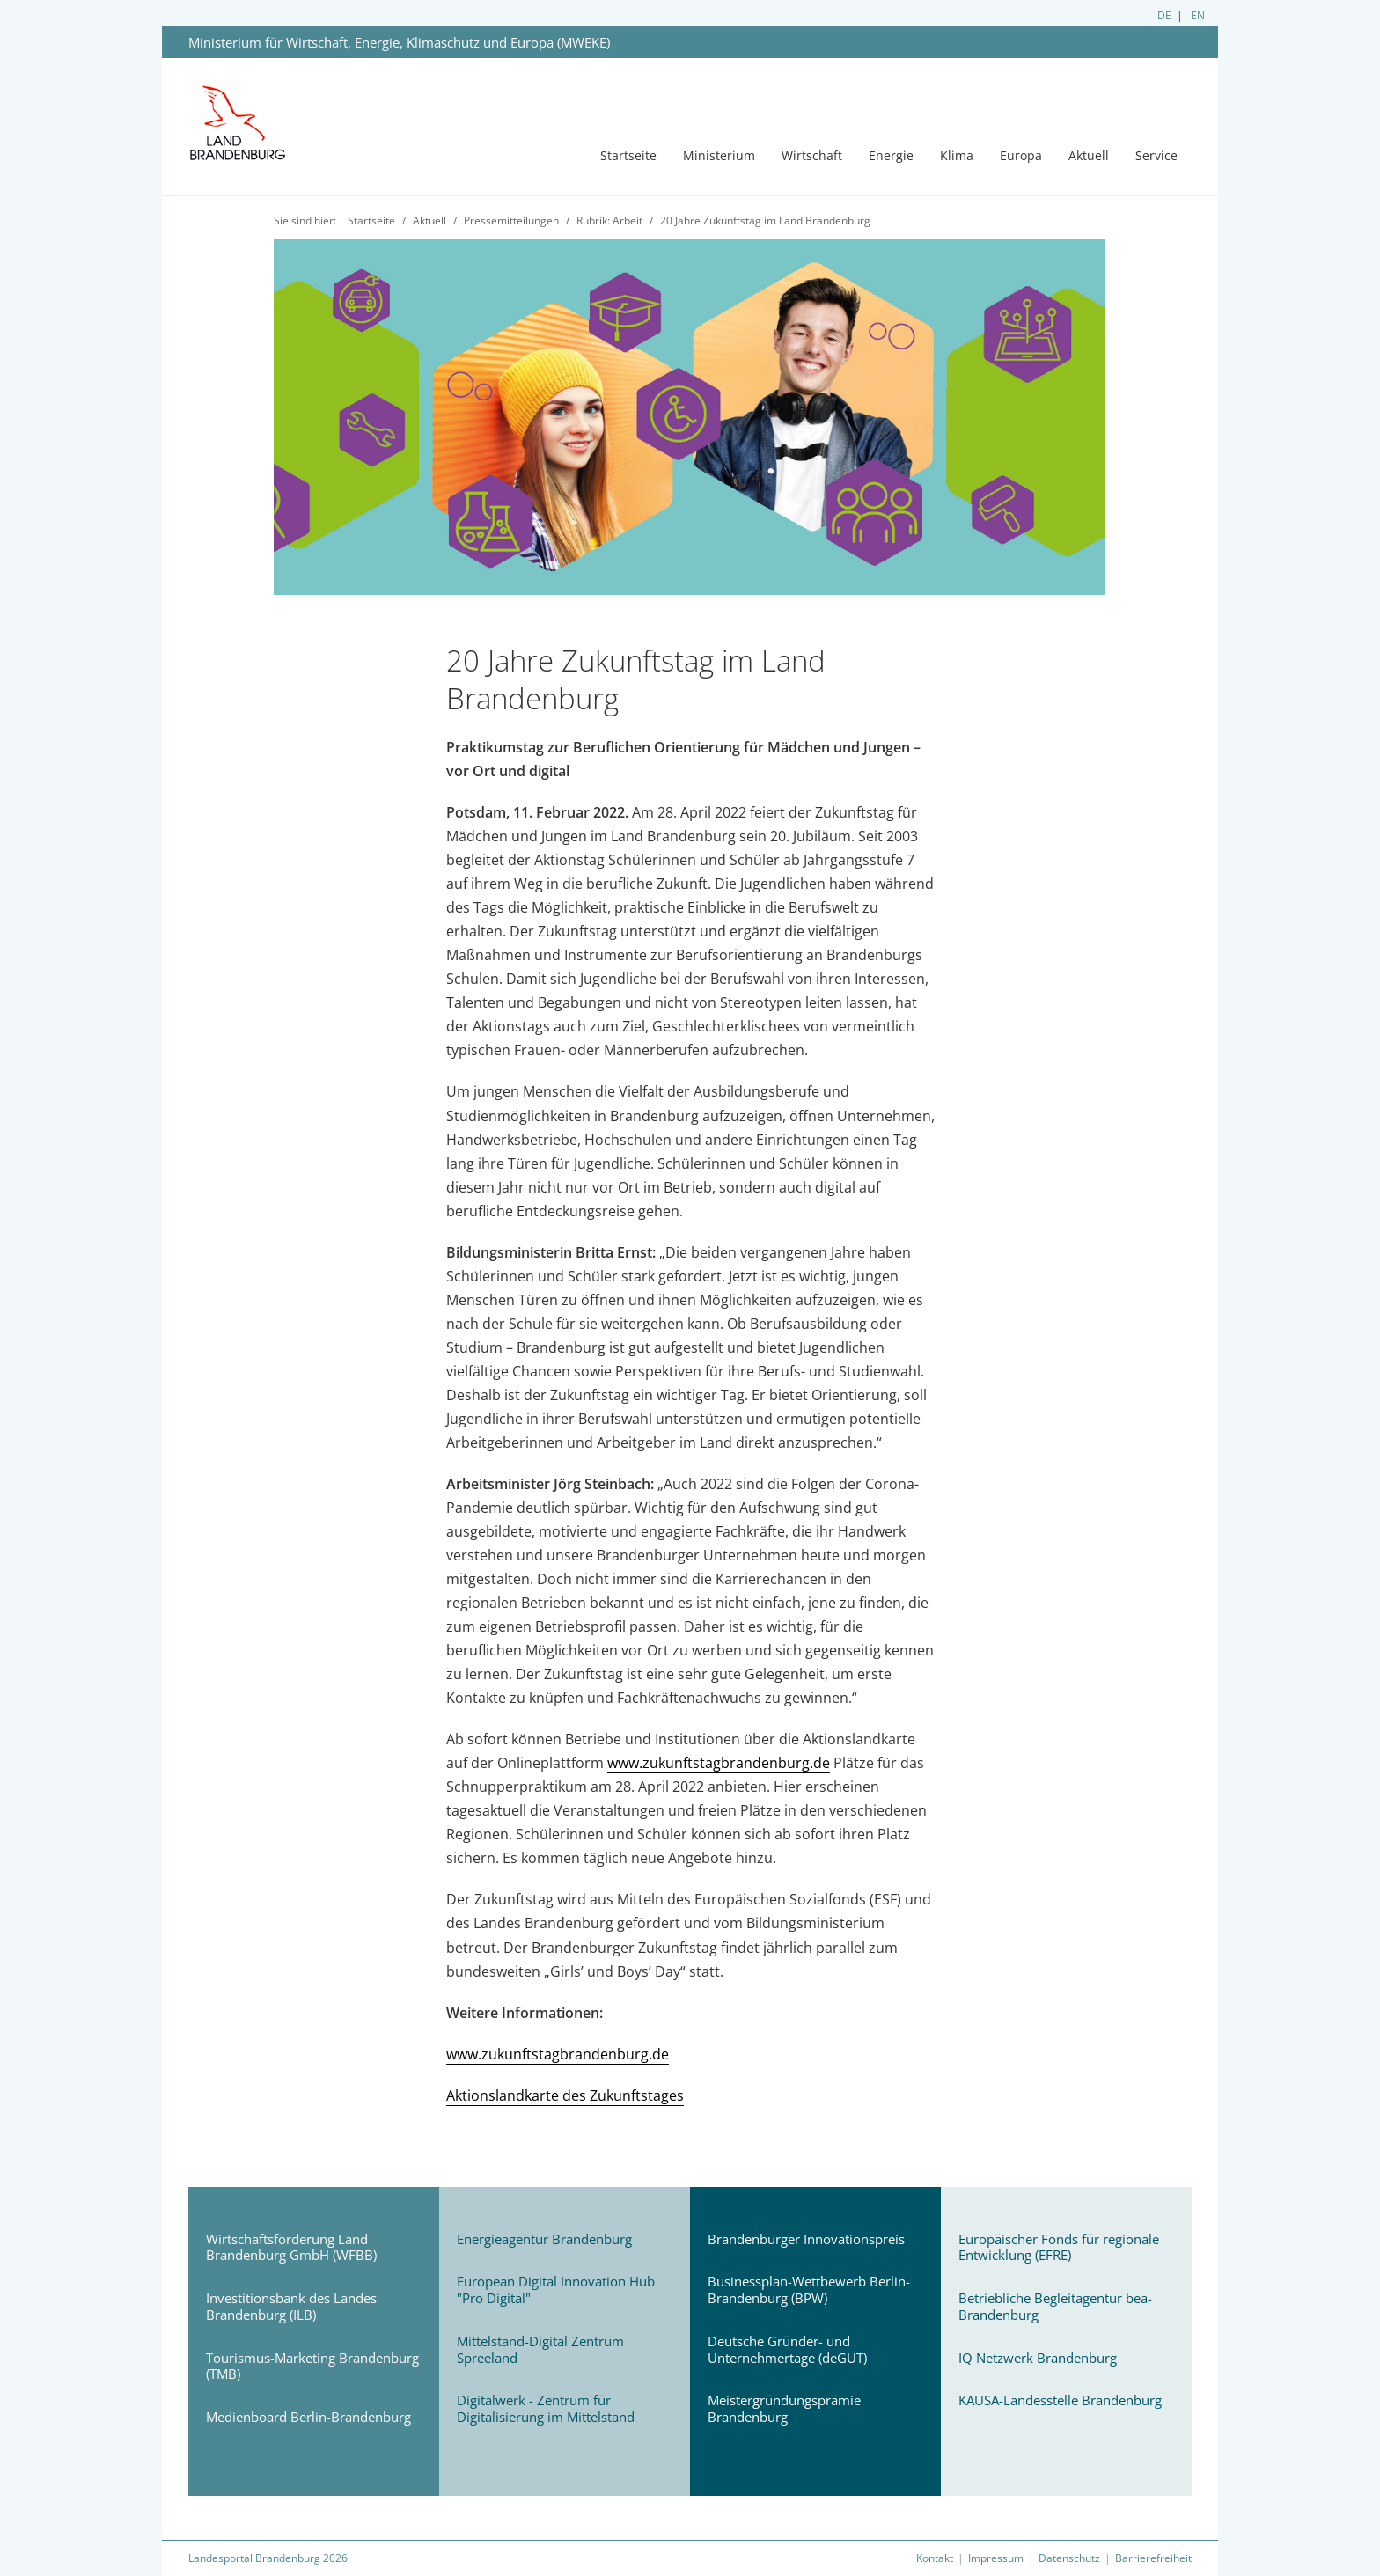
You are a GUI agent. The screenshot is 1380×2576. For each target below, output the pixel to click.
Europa (1021, 155)
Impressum (996, 2557)
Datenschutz (1069, 2557)
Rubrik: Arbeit (609, 220)
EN (1198, 15)
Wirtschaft (812, 155)
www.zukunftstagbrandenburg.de (718, 1762)
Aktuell (1088, 155)
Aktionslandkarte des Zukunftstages (565, 2095)
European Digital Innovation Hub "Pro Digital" (556, 2289)
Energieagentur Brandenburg (544, 2239)
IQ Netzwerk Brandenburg (1037, 2358)
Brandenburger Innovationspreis (806, 2239)
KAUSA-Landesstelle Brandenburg (1060, 2400)
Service (1156, 155)
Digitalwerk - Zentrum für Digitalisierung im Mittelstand (546, 2408)
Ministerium (719, 155)
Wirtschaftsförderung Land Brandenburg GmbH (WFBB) (291, 2247)
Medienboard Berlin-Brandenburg (308, 2417)
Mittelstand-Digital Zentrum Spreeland (540, 2349)
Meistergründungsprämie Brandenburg (784, 2408)
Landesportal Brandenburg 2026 (268, 2557)
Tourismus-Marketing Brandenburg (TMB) (312, 2366)
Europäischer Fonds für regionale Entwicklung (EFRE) (1058, 2247)
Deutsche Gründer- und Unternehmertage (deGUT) (787, 2349)
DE (1164, 15)
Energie (891, 155)
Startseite (628, 155)
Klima (956, 155)
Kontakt (934, 2557)
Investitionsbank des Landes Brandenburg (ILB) (291, 2306)
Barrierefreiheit (1153, 2557)
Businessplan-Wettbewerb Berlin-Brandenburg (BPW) (809, 2289)
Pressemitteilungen (511, 220)
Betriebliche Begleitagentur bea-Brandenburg (1055, 2306)
